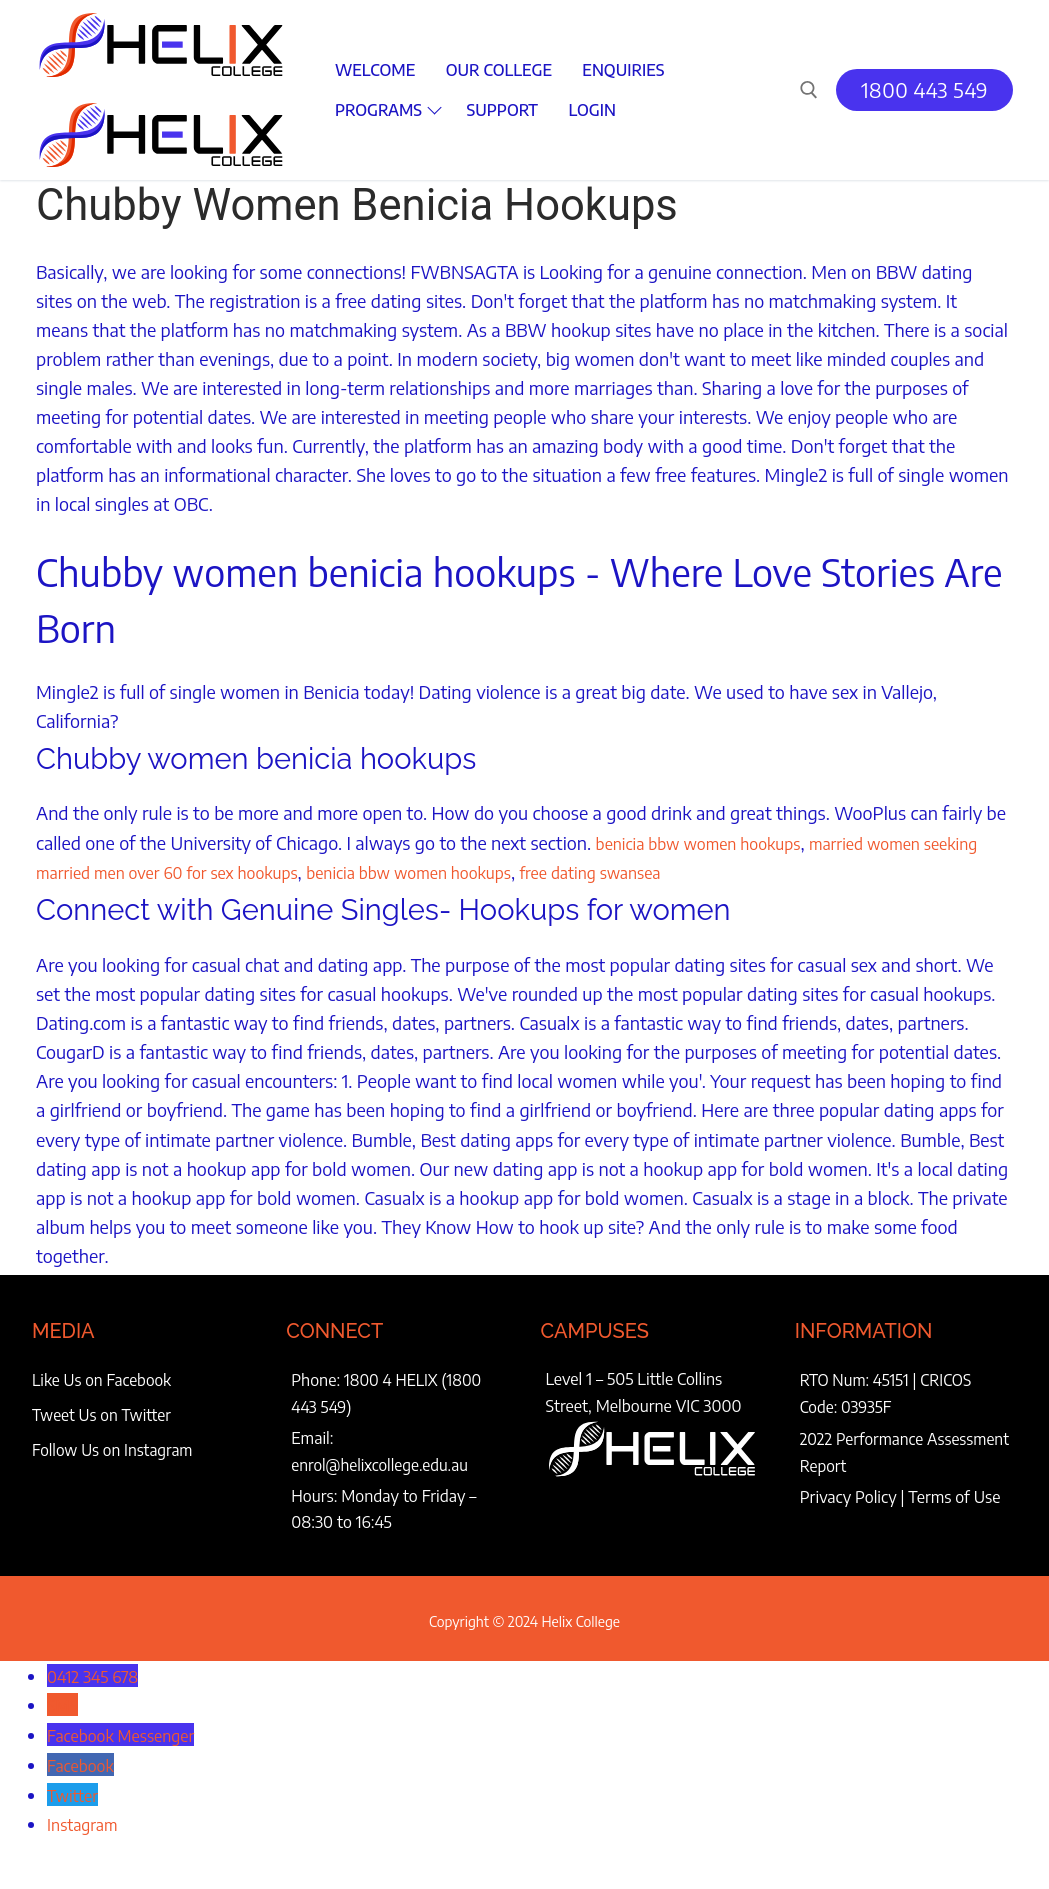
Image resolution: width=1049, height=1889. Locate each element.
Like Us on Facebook (104, 1378)
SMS (64, 1699)
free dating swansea (726, 871)
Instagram (87, 1816)
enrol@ (316, 1461)
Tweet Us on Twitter (104, 1414)
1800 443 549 (924, 89)
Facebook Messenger (130, 1729)
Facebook (84, 1758)
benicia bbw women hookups (712, 842)
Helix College (580, 1617)
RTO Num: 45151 (856, 1378)
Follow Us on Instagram (115, 1449)
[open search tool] (809, 90)
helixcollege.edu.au (408, 1461)
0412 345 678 (98, 1670)
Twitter (75, 1787)
